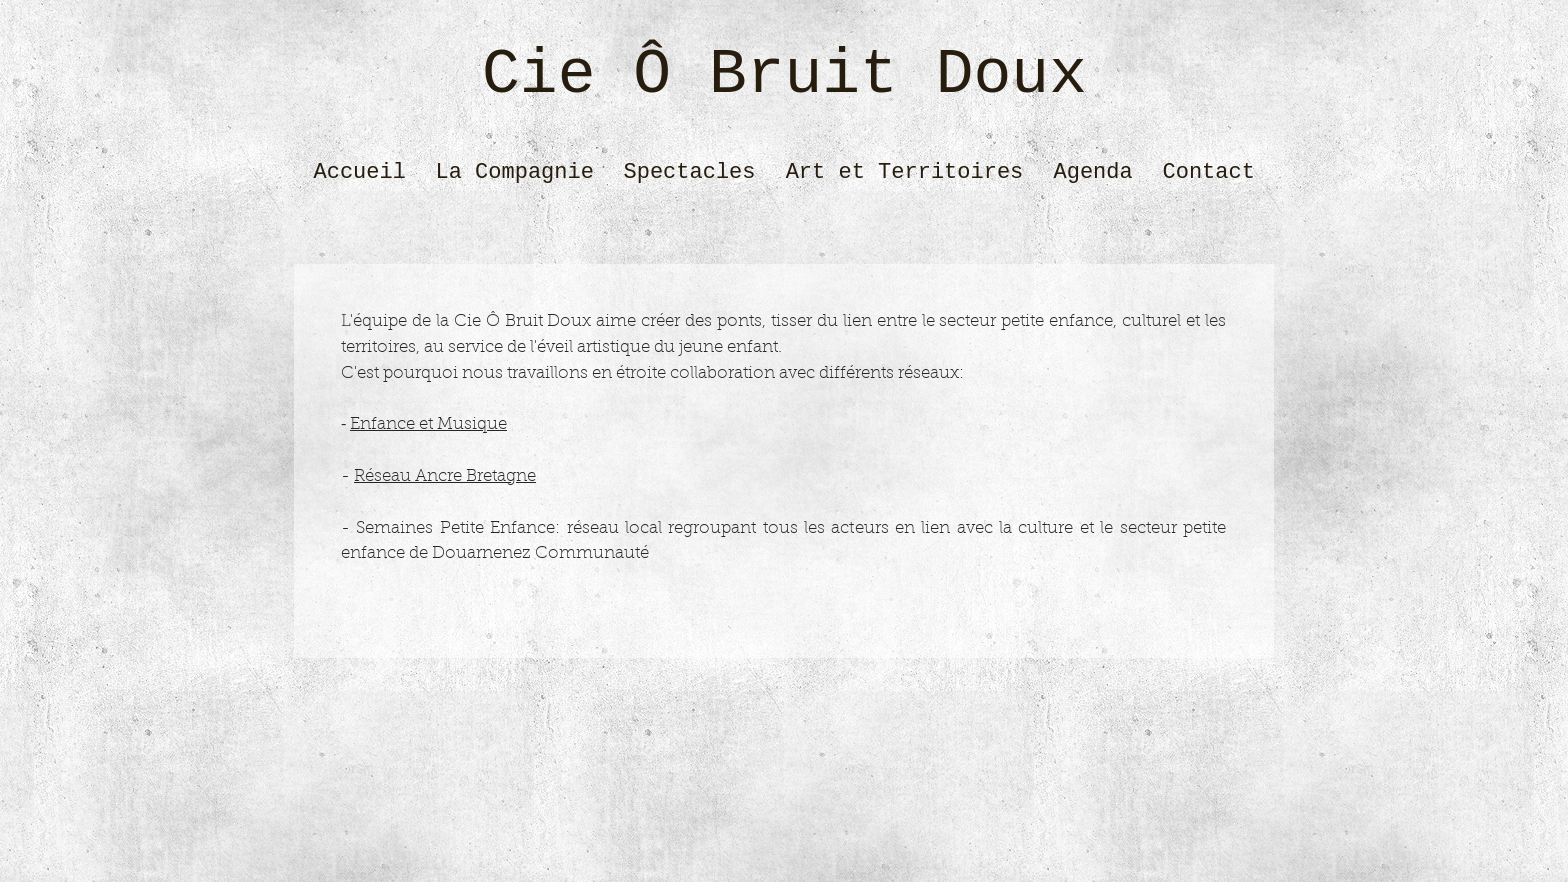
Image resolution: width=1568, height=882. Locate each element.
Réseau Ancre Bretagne (445, 476)
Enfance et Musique (428, 424)
